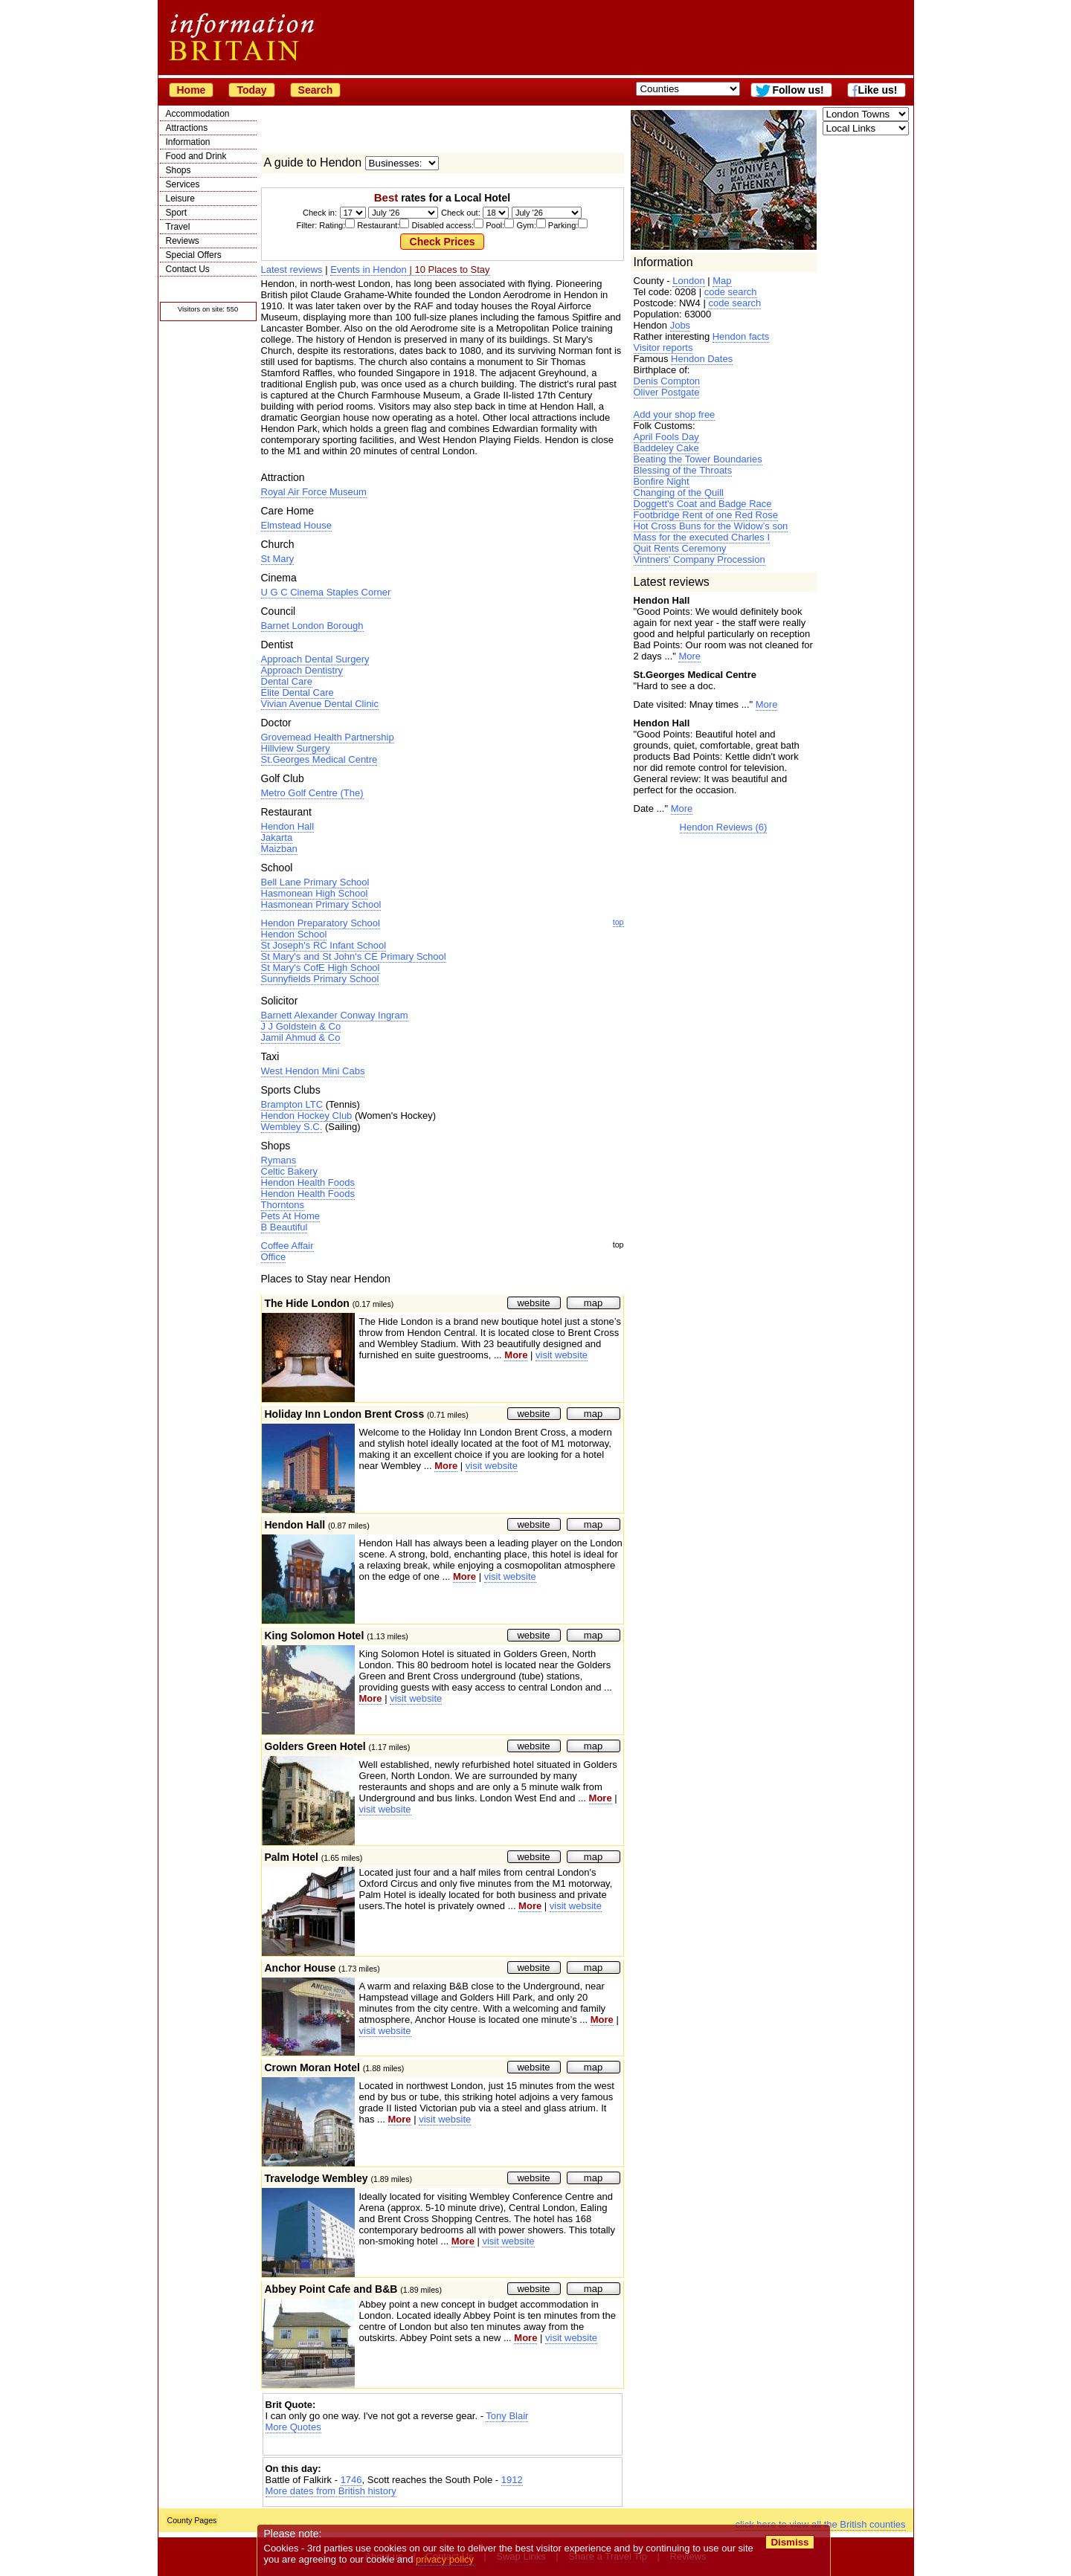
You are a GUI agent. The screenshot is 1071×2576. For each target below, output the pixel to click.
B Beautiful (284, 1227)
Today (251, 90)
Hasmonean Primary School (321, 904)
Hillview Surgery (295, 748)
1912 (512, 2479)
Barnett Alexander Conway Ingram (334, 1015)
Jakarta (277, 837)
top (618, 921)
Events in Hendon (369, 269)
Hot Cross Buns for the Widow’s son (711, 526)
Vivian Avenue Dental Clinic (320, 703)
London (688, 280)
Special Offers (194, 255)
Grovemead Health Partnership (327, 737)
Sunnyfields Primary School (320, 978)
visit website (562, 1354)
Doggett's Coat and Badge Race (703, 503)
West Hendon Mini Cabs (313, 1070)
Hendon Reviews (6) (724, 827)
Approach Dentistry (302, 670)
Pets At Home (290, 1215)
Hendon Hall (288, 826)
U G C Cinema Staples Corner (326, 592)
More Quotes (293, 2427)
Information (188, 142)
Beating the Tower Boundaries (698, 459)
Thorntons (283, 1204)
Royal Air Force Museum (314, 491)
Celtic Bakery (289, 1171)
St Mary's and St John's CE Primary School (353, 956)
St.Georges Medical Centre (319, 759)
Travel (178, 227)
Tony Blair (507, 2415)
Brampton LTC (292, 1104)
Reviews (182, 241)
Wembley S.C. (292, 1126)
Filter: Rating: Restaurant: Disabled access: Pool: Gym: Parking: (442, 225)
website (533, 1302)
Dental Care (286, 681)
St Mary (278, 558)
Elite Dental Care (297, 692)
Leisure (180, 198)
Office (273, 1256)
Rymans (279, 1160)
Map (722, 280)
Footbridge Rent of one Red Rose (706, 514)
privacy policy (445, 2559)
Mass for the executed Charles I (702, 537)
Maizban (279, 848)
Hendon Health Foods (308, 1182)
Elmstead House (296, 525)
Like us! (878, 90)
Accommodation (198, 114)
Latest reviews (292, 269)
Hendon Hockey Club (307, 1115)
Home (191, 90)
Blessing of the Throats (683, 470)
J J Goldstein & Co (301, 1026)
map (593, 1302)
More (689, 656)
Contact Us (188, 269)
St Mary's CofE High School (320, 967)
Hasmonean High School (314, 893)
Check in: (320, 212)
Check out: (460, 212)
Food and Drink (196, 156)
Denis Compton (667, 381)
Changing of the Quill (679, 492)
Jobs (680, 325)
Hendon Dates (702, 358)
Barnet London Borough (312, 625)
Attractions (187, 128)
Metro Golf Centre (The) (312, 792)
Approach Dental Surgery (315, 659)
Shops (178, 170)
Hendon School (294, 934)
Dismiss (790, 2542)
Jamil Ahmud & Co (301, 1037)
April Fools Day (666, 436)
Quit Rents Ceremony (680, 548)
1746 (351, 2479)
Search (315, 90)
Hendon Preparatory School (320, 923)
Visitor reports (663, 347)
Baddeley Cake (666, 447)
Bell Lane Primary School (315, 882)
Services (183, 184)
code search (730, 291)
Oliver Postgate (667, 392)
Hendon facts (741, 336)
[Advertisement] (442, 2445)
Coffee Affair (287, 1245)
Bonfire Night (661, 481)
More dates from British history (331, 2490)
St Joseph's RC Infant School (324, 945)
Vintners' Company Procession (699, 559)
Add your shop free (674, 414)
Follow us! (797, 90)
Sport (176, 212)
